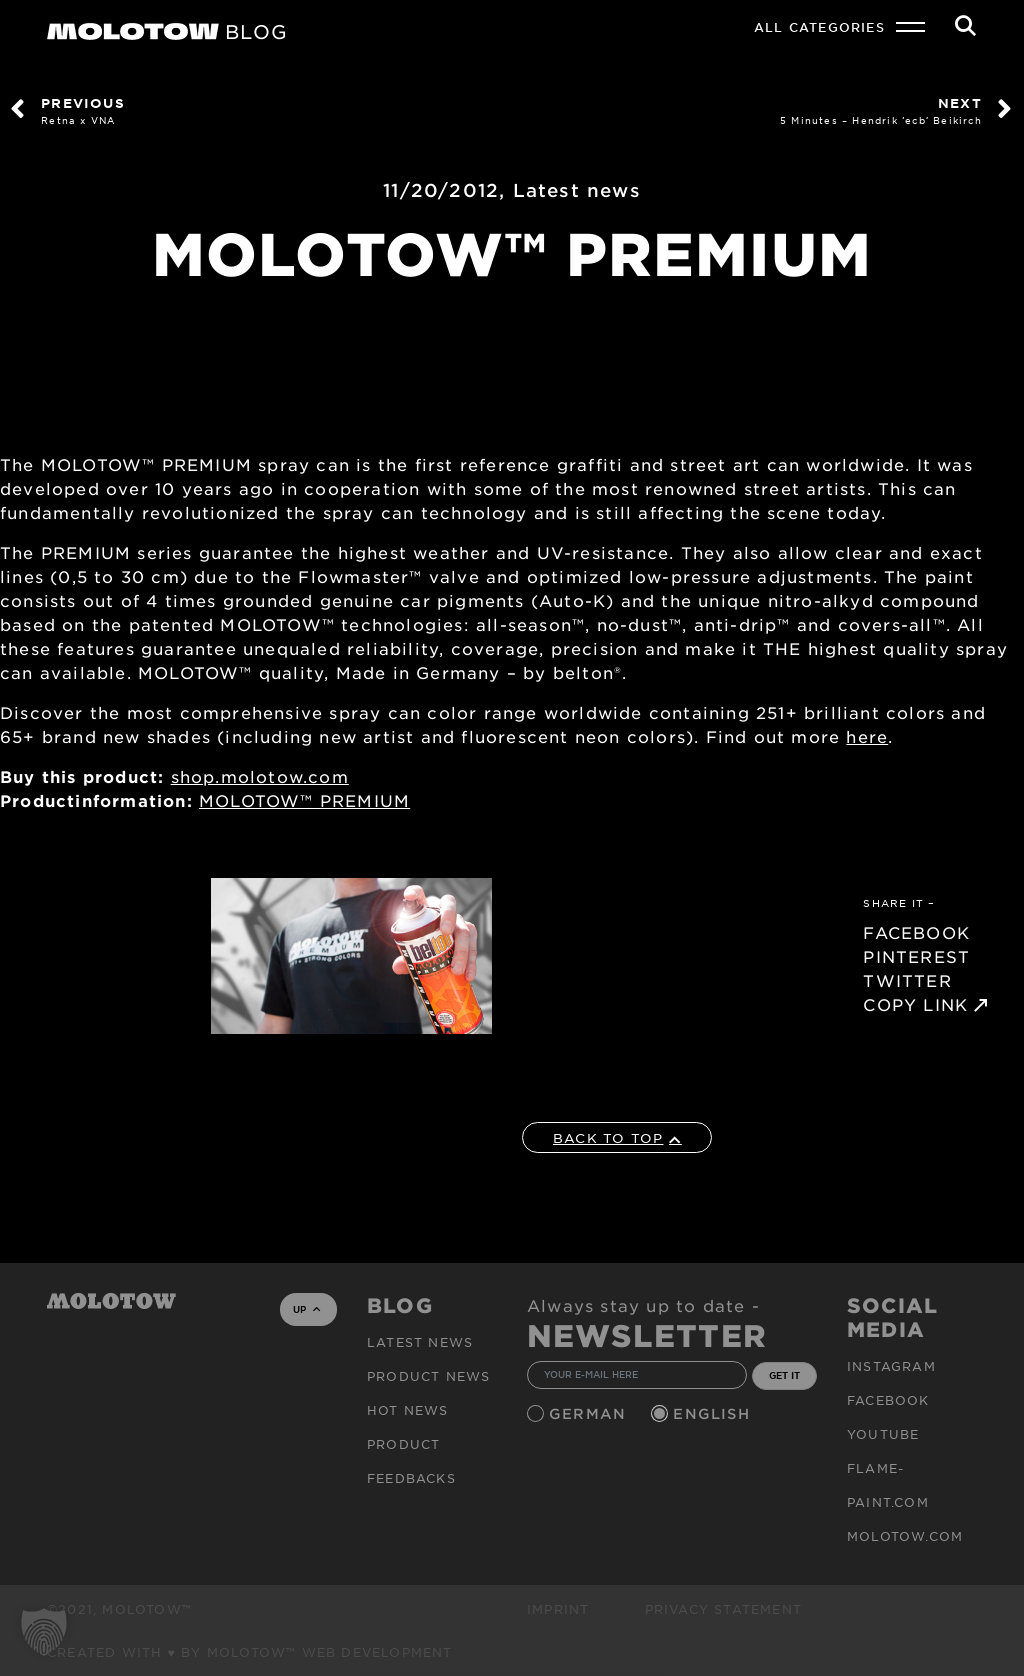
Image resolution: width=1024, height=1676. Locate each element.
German (590, 1413)
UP (306, 1309)
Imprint (558, 1609)
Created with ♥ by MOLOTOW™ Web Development (250, 1652)
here (867, 736)
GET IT (784, 1375)
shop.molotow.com (260, 776)
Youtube (883, 1434)
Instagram (891, 1366)
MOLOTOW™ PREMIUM (304, 800)
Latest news (577, 190)
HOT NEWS (408, 1410)
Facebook (888, 1400)
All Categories (819, 27)
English (714, 1413)
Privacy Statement (723, 1609)
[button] (44, 1632)
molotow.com (905, 1536)
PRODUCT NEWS (428, 1376)
